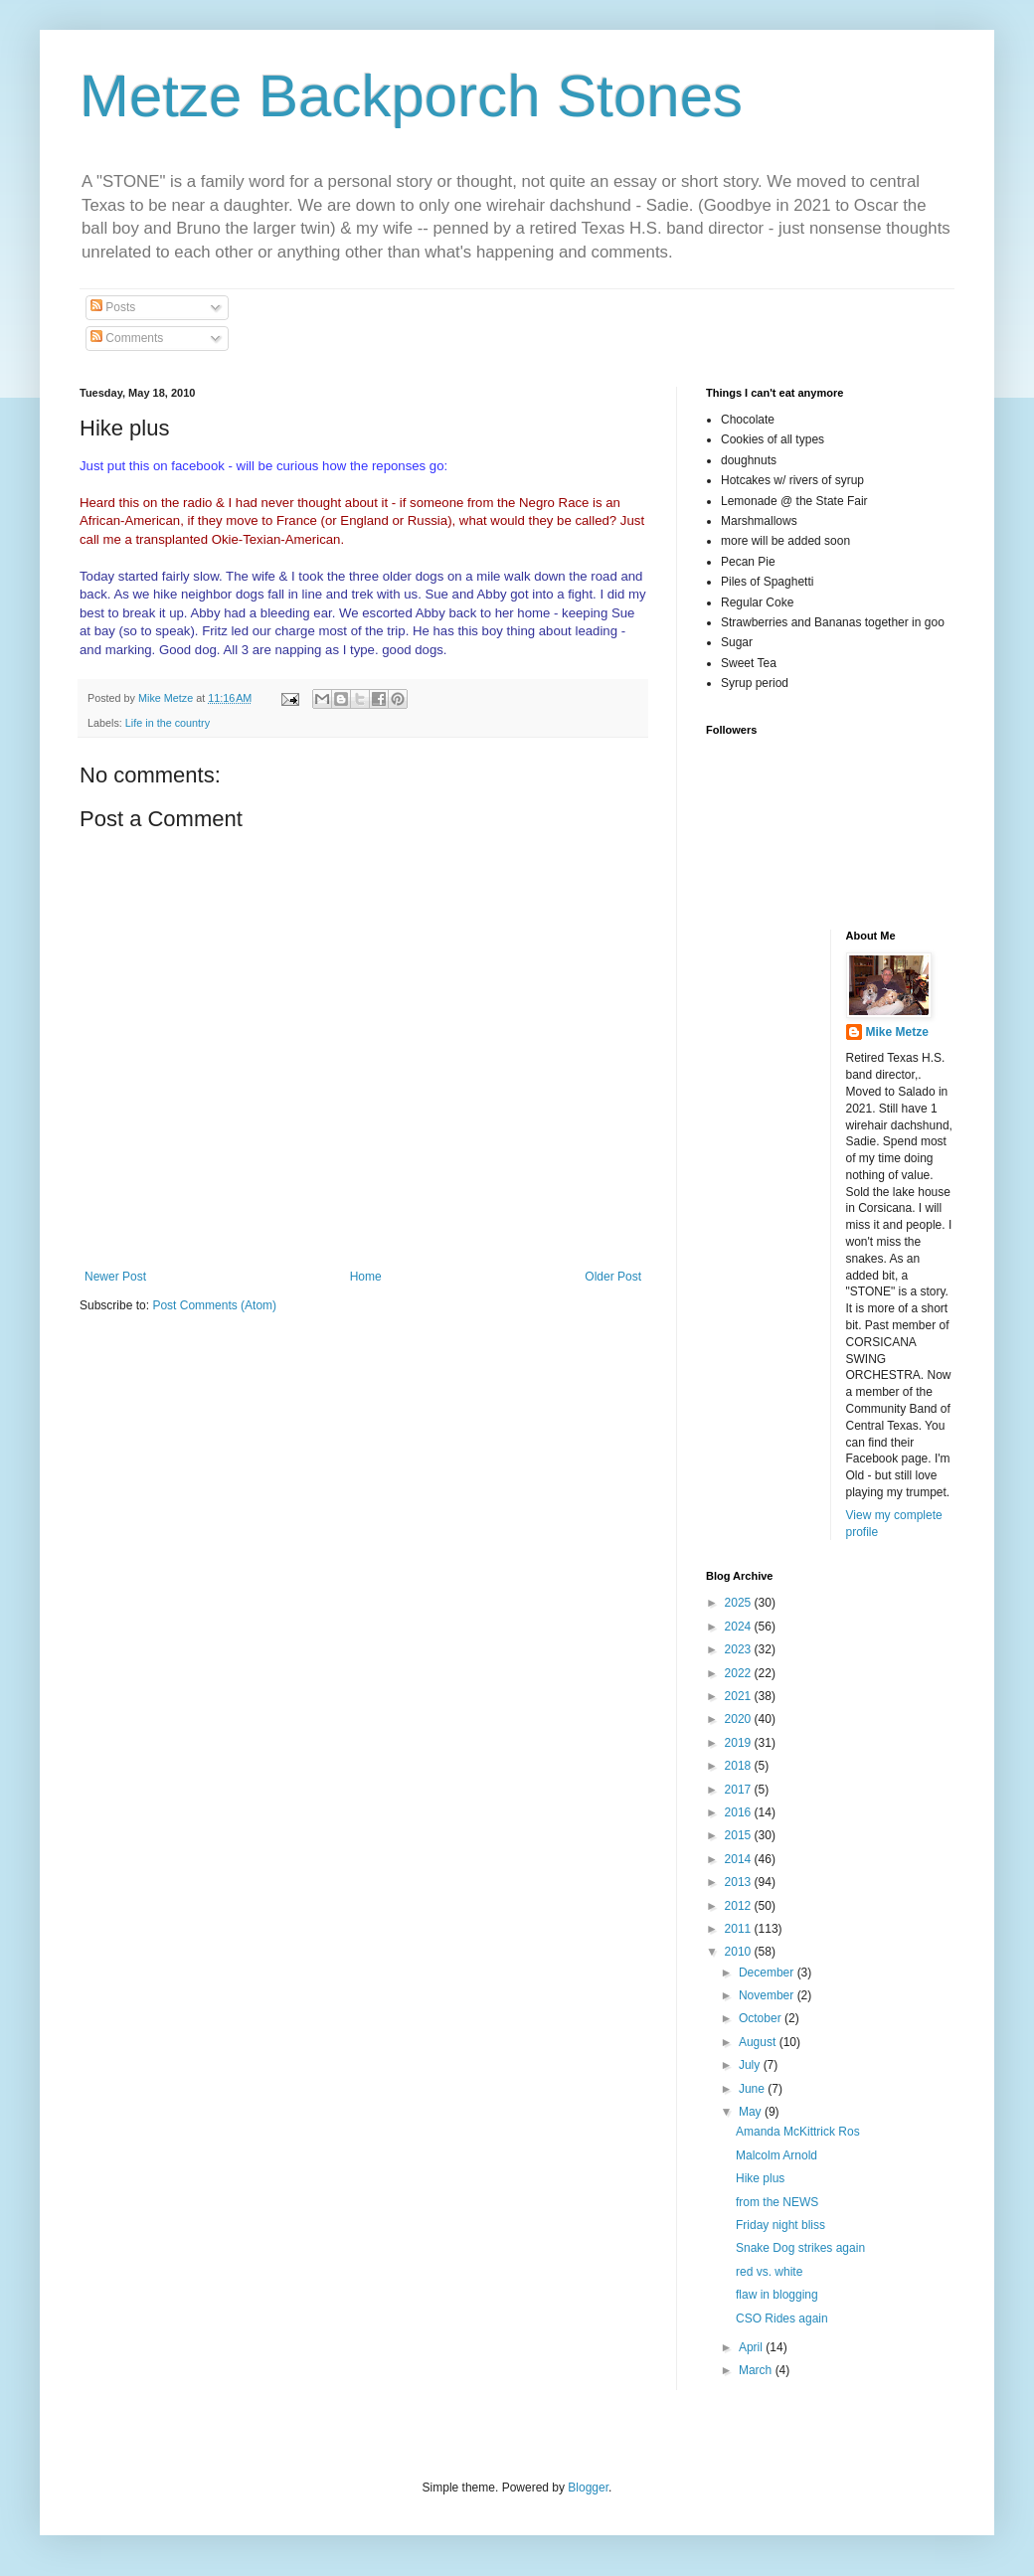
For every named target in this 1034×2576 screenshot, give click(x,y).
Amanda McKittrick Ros (798, 2132)
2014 (740, 1859)
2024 (740, 1626)
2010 (740, 1952)
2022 (740, 1673)
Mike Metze (897, 1032)
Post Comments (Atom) (214, 1305)
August (759, 2042)
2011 (740, 1929)
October (761, 2018)
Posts (112, 307)
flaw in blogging (777, 2295)
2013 (740, 1882)
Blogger (588, 2487)
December (768, 1972)
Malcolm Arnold (776, 2155)
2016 (740, 1812)
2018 (740, 1766)
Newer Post (115, 1277)
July (751, 2065)
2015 (740, 1835)
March (757, 2370)
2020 (740, 1719)
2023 (740, 1649)
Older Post (613, 1277)
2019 (740, 1743)
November (768, 1995)
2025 (740, 1603)
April (752, 2347)
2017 (740, 1790)
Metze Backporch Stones (411, 96)
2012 (740, 1906)
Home (366, 1277)
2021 (740, 1696)
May (752, 2112)
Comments (126, 338)
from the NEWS (777, 2202)
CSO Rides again (782, 2318)
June (753, 2089)
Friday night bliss (780, 2225)
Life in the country (167, 723)
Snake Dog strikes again (800, 2248)
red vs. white (769, 2272)
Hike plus (760, 2178)
